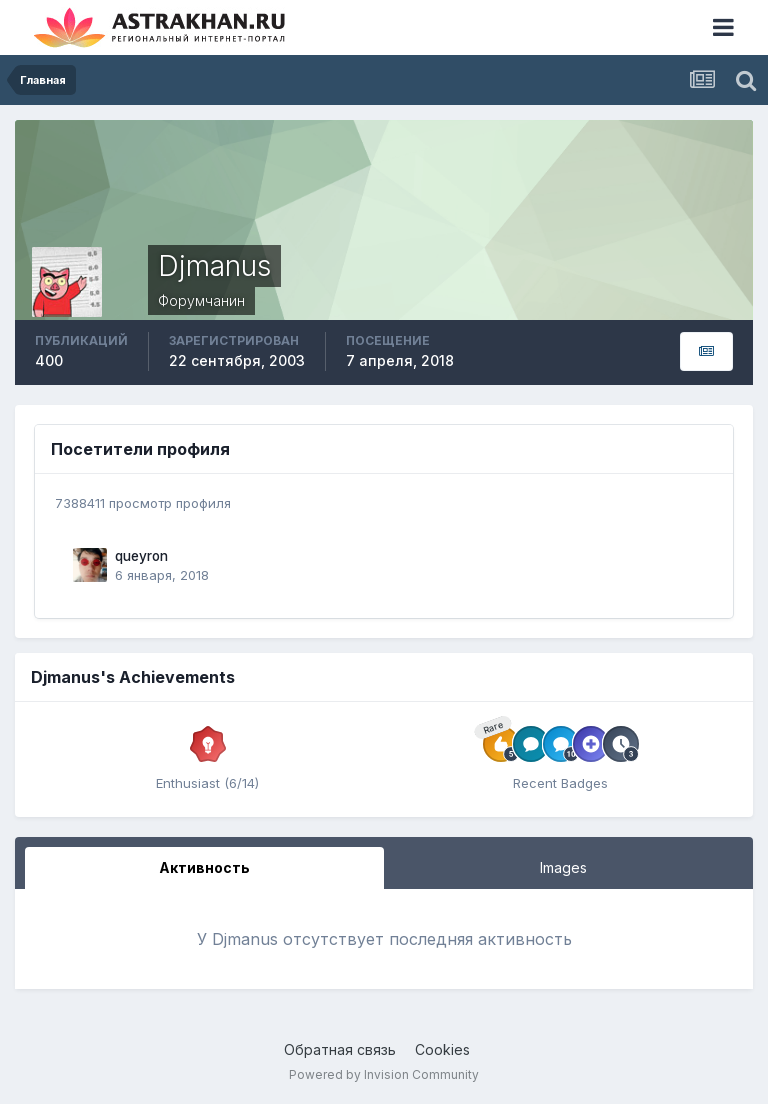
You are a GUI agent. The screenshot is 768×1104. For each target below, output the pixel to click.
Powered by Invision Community (384, 1074)
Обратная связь (340, 1049)
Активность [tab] (204, 867)
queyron (141, 556)
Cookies (442, 1049)
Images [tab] (563, 867)
